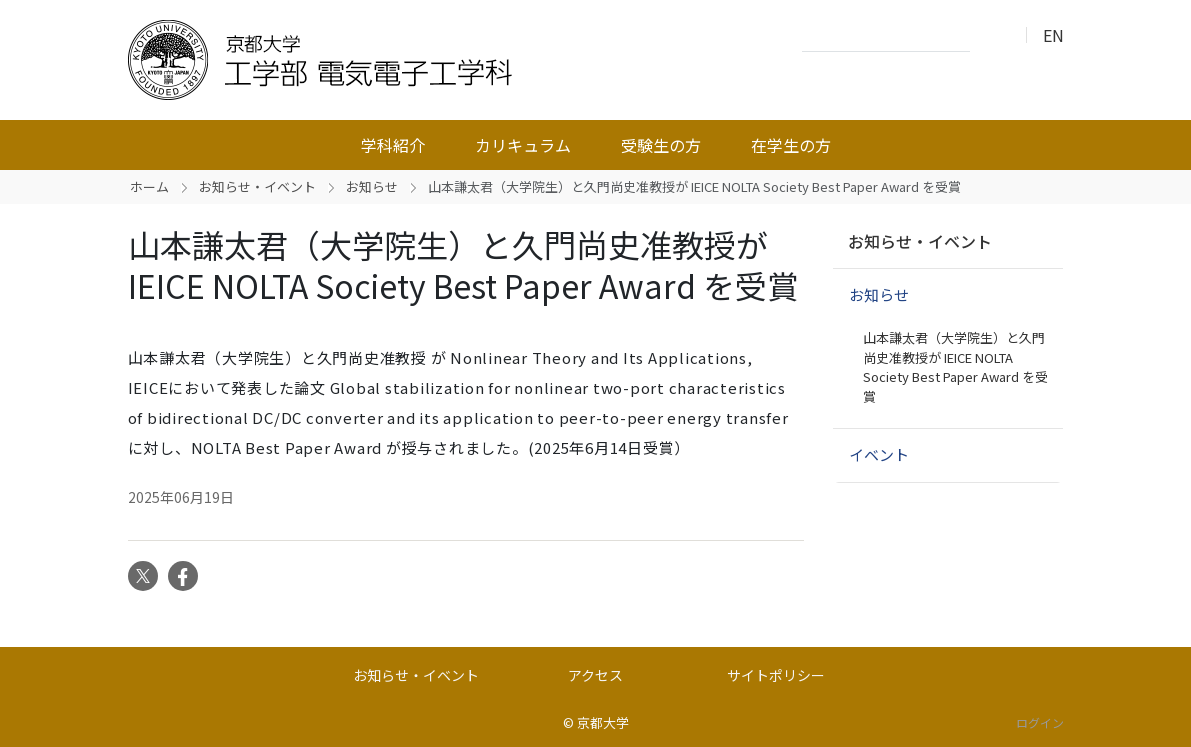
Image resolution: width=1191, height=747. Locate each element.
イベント (879, 454)
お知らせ (372, 186)
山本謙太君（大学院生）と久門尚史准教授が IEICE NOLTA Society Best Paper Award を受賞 (955, 367)
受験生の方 (661, 145)
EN (1053, 35)
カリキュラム (523, 145)
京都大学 (603, 722)
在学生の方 (791, 145)
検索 (991, 36)
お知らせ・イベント (257, 186)
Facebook (183, 576)
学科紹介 (393, 145)
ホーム (149, 186)
